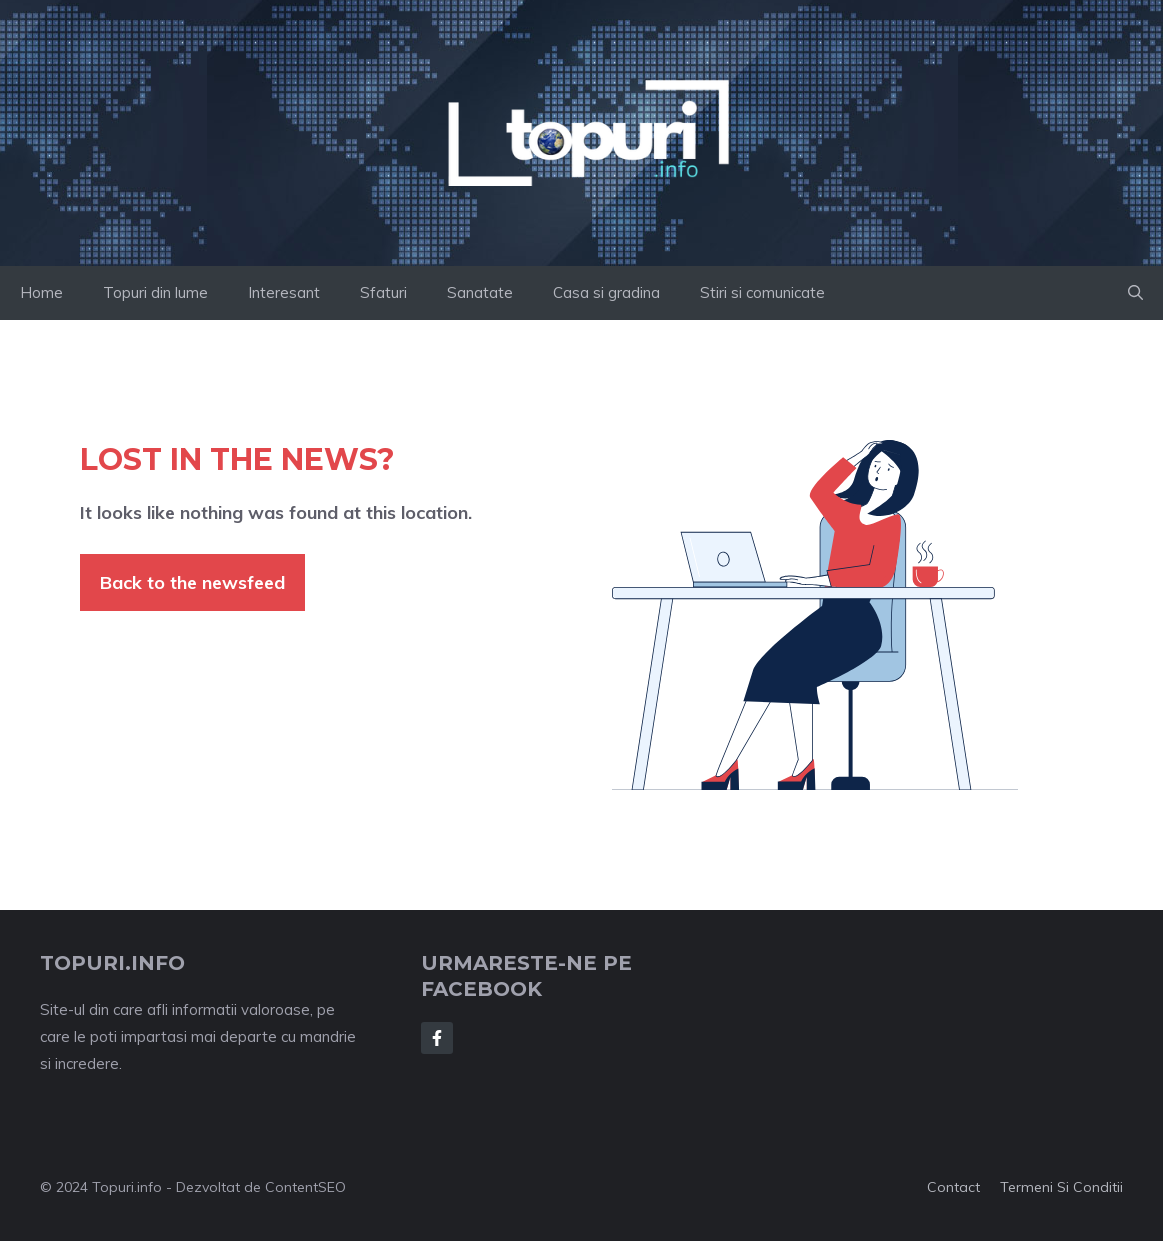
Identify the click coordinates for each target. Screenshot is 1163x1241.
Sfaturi (383, 292)
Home (41, 292)
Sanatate (480, 292)
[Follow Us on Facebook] (437, 1038)
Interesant (284, 292)
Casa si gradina (606, 292)
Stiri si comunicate (762, 292)
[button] (1135, 293)
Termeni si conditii (1061, 1187)
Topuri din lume (155, 292)
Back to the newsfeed (192, 582)
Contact (953, 1187)
